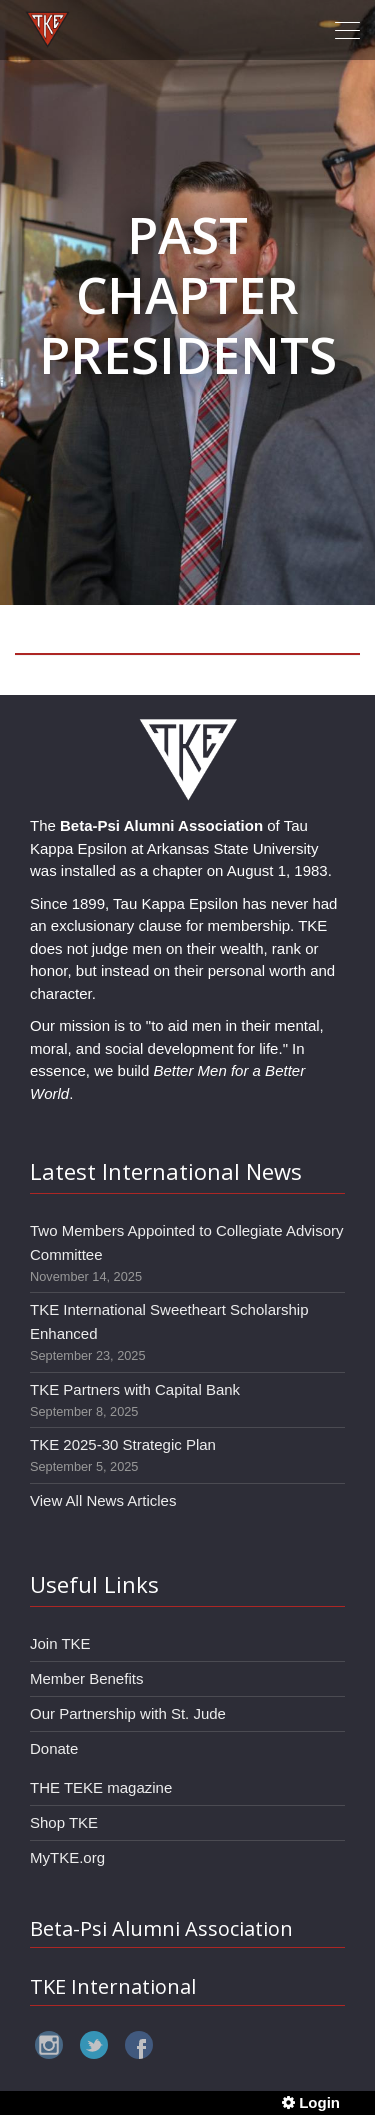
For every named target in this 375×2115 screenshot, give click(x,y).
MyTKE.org (67, 1857)
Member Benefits (86, 1678)
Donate (54, 1748)
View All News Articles (103, 1500)
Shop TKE (64, 1822)
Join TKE (60, 1643)
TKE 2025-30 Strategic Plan (123, 1444)
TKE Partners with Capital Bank (135, 1389)
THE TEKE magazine (101, 1787)
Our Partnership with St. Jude (128, 1713)
